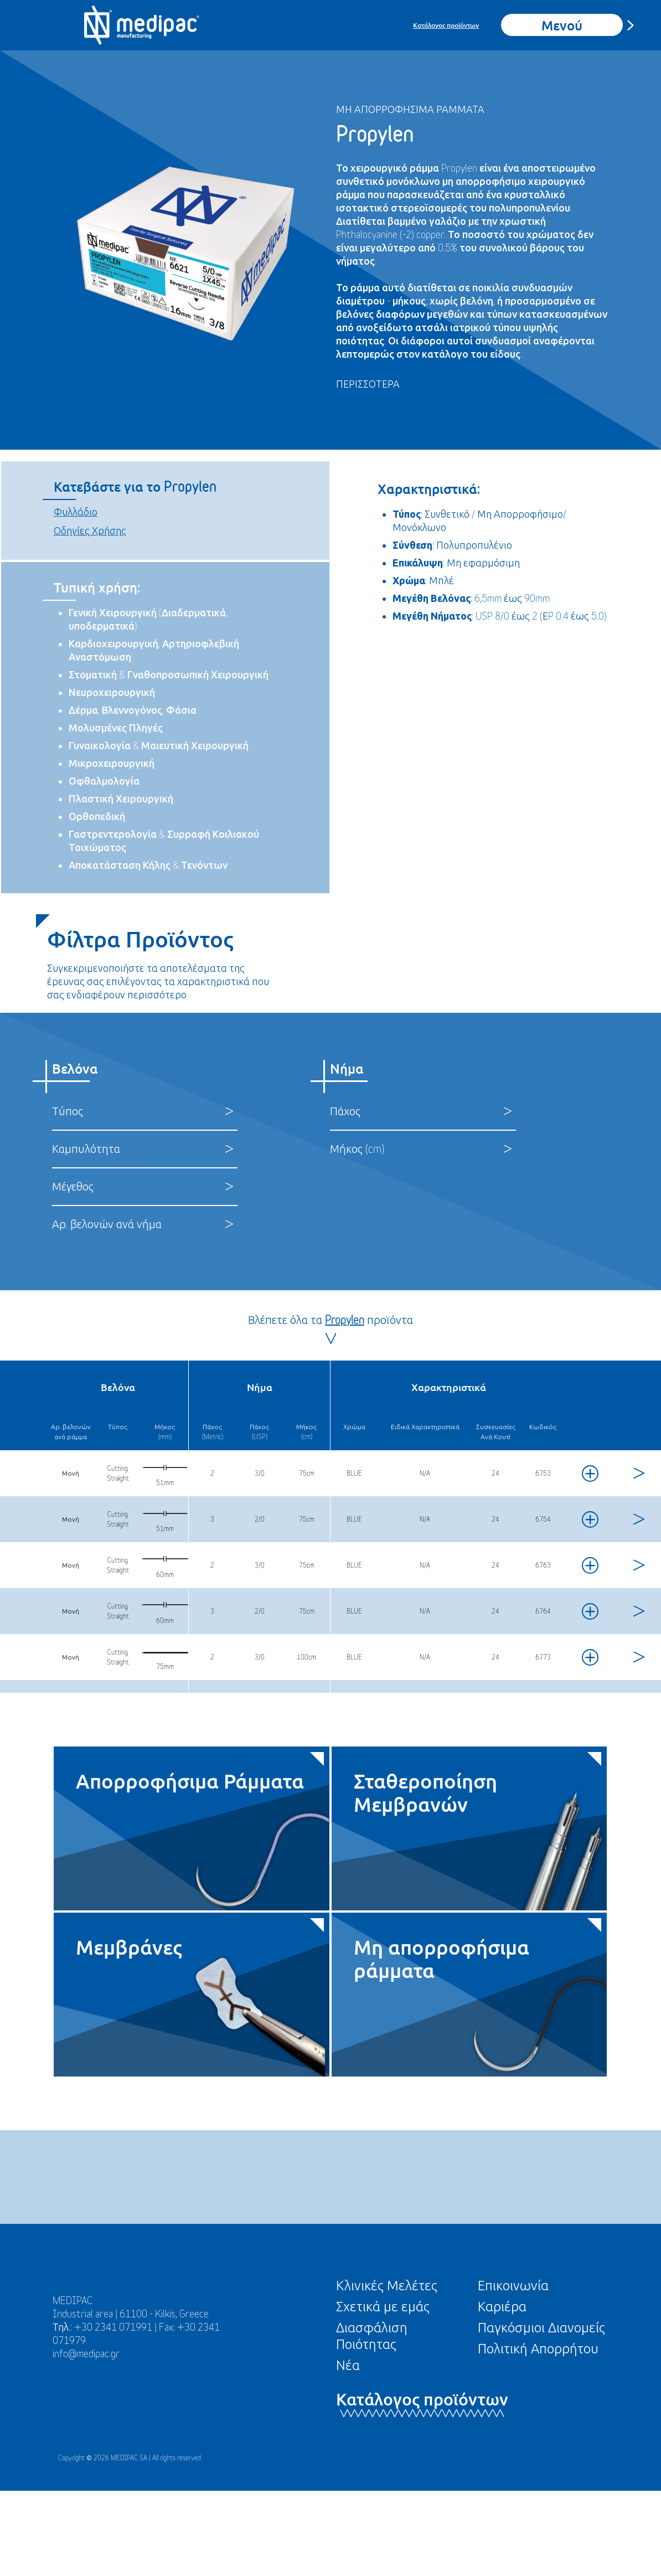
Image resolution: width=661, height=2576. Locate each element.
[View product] (637, 1473)
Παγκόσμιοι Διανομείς (541, 2327)
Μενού (561, 24)
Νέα (348, 2365)
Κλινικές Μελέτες (386, 2285)
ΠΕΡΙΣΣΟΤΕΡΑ (368, 384)
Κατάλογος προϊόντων (446, 24)
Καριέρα (502, 2306)
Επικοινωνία (513, 2285)
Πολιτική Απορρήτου (538, 2348)
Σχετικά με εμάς (383, 2306)
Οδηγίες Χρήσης (90, 531)
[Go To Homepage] (141, 25)
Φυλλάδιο (75, 512)
